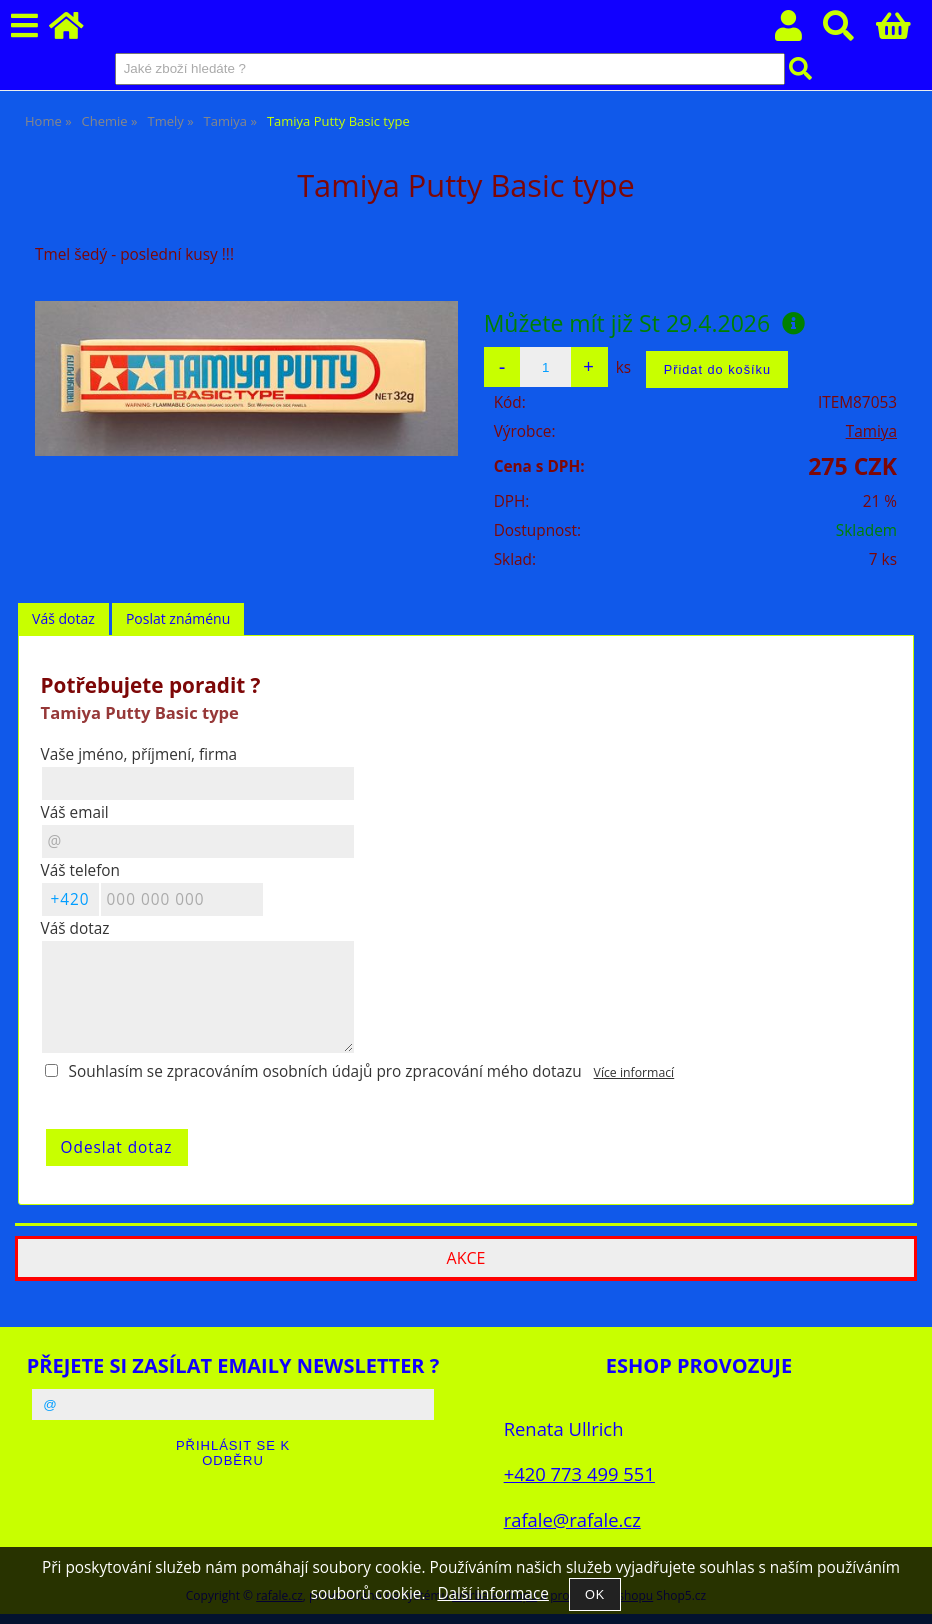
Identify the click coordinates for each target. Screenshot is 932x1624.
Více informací (634, 1072)
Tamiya (871, 431)
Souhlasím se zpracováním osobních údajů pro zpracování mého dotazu (325, 1071)
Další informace (492, 1593)
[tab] (63, 619)
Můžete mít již (645, 323)
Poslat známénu (178, 618)
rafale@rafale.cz (572, 1519)
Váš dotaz (63, 618)
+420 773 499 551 (579, 1473)
